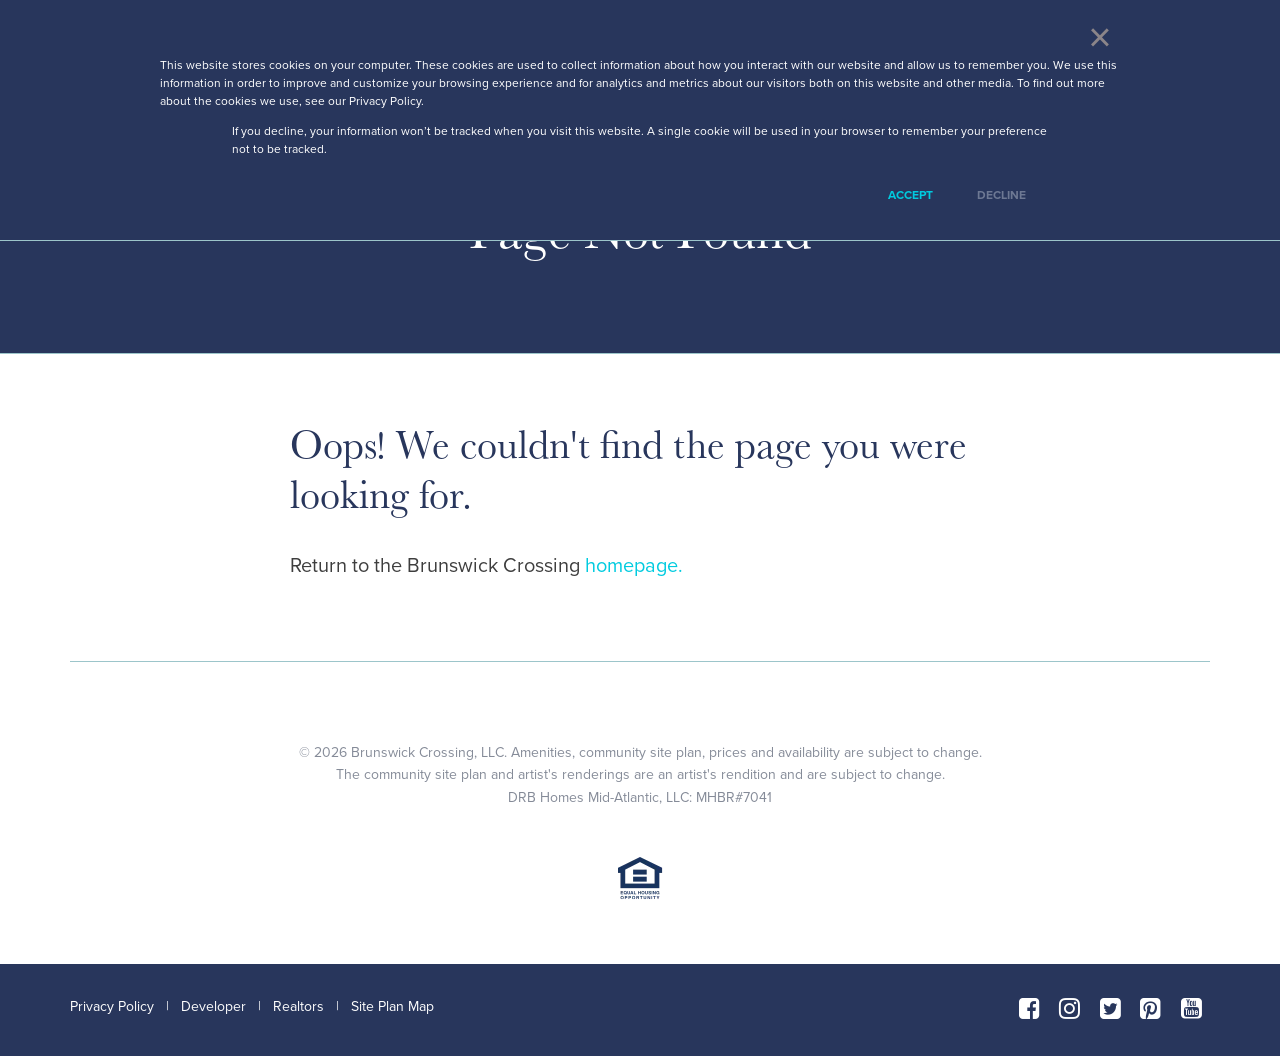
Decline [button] (1001, 195)
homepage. (634, 566)
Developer (213, 1006)
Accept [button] (910, 195)
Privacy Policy (112, 1006)
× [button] (1099, 37)
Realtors (298, 1006)
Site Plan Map (392, 1006)
